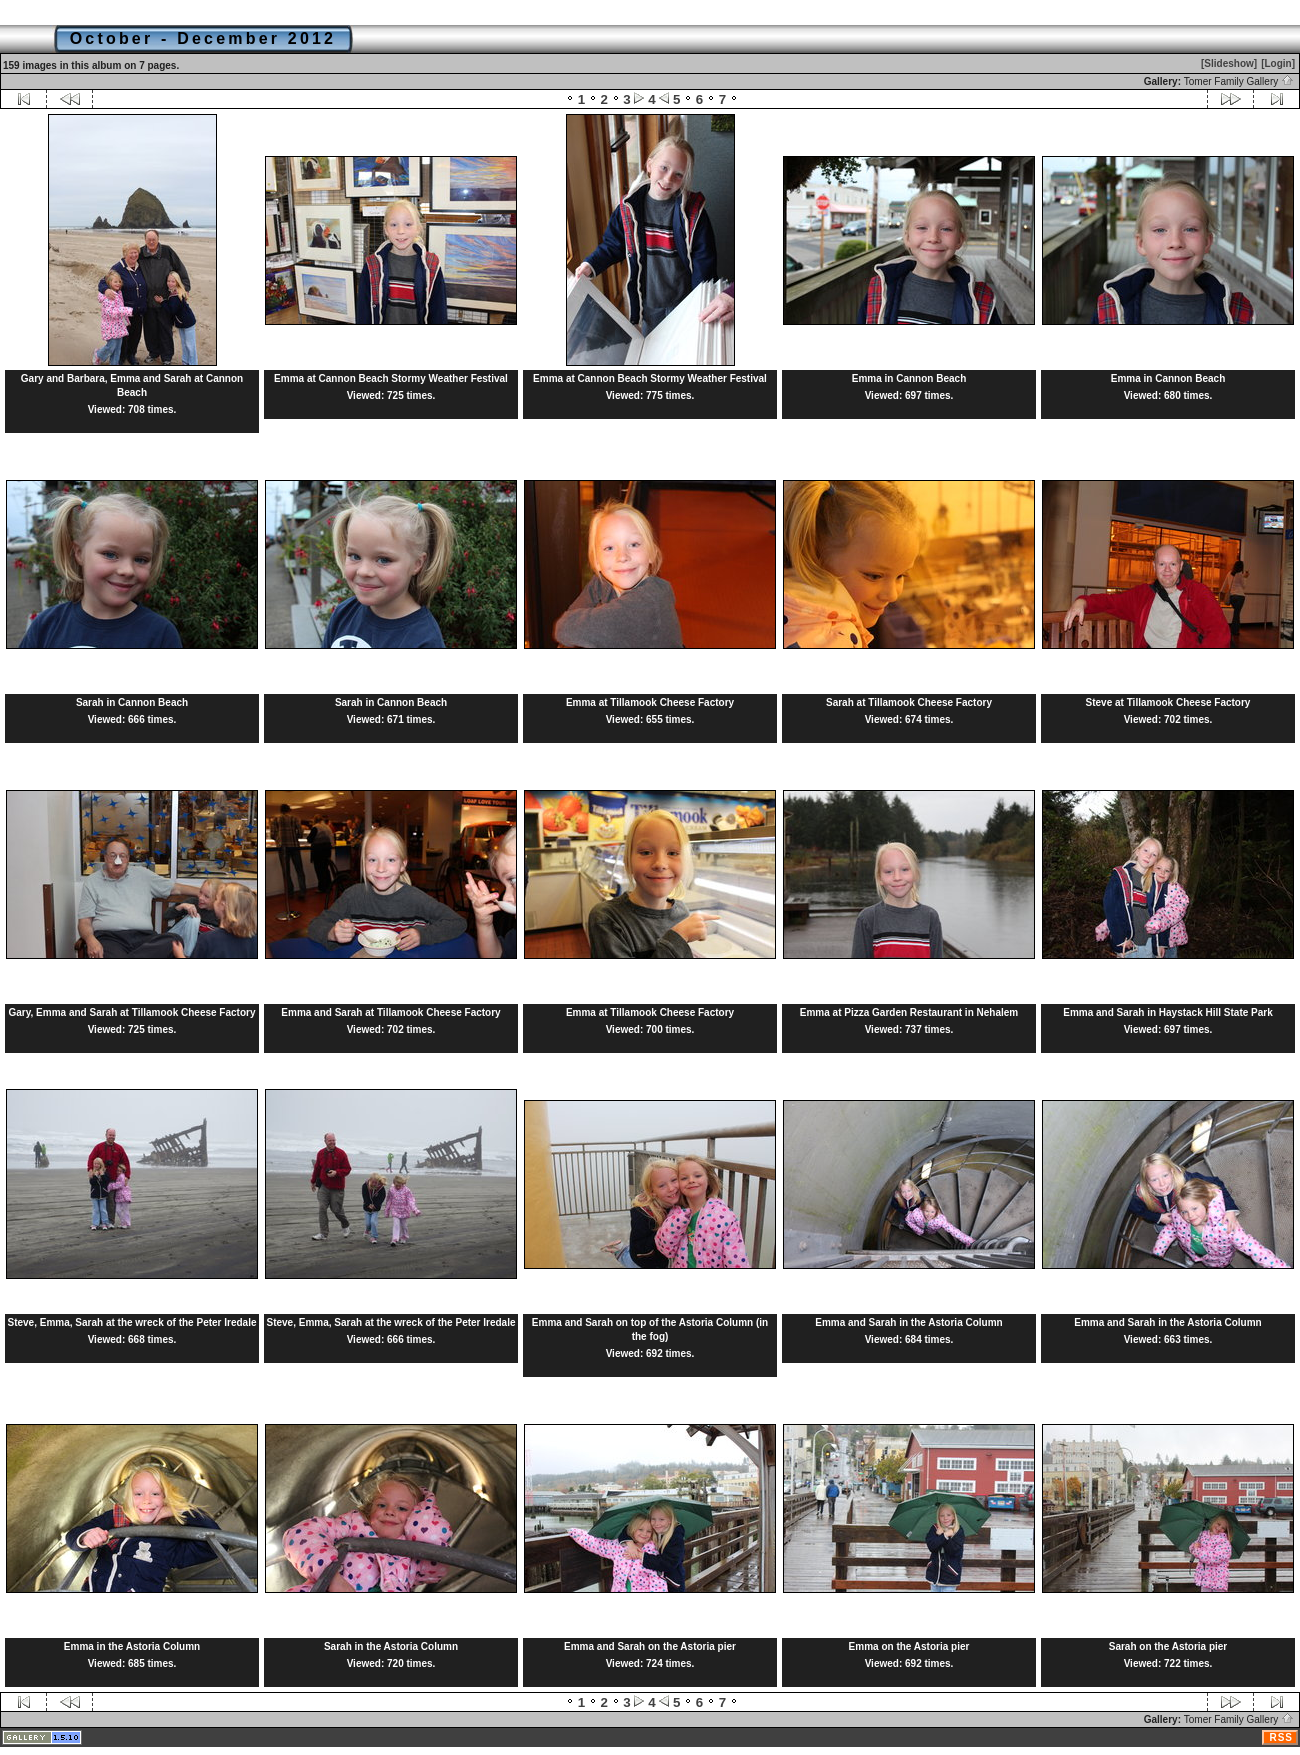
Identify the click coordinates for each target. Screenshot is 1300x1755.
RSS (1281, 1737)
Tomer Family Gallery (1239, 81)
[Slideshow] (1229, 63)
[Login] (1278, 63)
